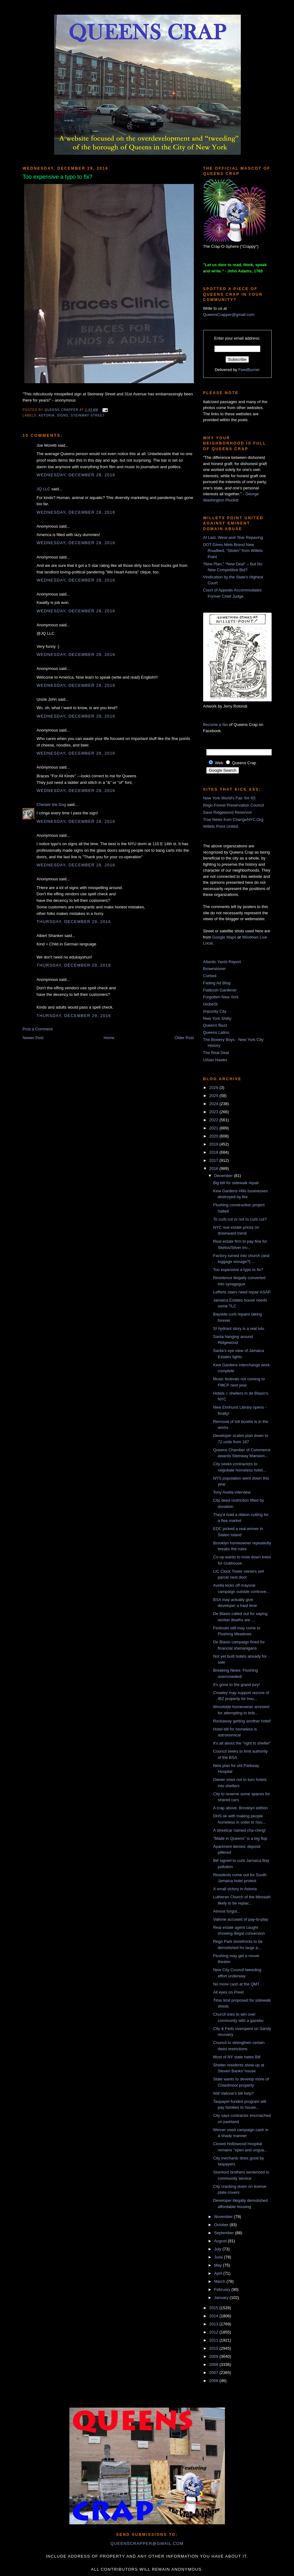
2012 (214, 2332)
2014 (214, 2316)
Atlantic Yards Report (222, 961)
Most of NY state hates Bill (236, 2057)
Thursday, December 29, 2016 (74, 921)
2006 (214, 2380)
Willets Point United (220, 826)
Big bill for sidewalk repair (236, 1182)
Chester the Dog (51, 804)
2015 (214, 2307)
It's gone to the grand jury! (236, 1684)
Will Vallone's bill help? (233, 2093)
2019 (214, 1144)
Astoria (46, 415)
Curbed (210, 975)
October (222, 2224)
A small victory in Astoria (235, 1888)
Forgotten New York (221, 997)
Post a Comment (38, 1029)
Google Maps (224, 937)
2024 (214, 1103)
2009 (214, 2356)
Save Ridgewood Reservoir (227, 812)
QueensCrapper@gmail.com (228, 314)
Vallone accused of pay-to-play (240, 1919)
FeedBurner (249, 369)
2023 (214, 1111)
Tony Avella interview (231, 1492)
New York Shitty (217, 1018)
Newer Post (33, 1037)
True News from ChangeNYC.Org (233, 819)
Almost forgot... (226, 1911)
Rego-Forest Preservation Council (233, 805)
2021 (214, 1128)
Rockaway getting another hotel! (242, 1721)
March (220, 2281)
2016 (214, 1168)
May (218, 2265)
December (224, 1175)
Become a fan (215, 724)
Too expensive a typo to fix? (238, 1269)
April (218, 2273)
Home (109, 1037)
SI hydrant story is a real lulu (238, 1328)
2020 (214, 1136)
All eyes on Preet (228, 1992)
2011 (214, 2340)
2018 (214, 1152)
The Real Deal (216, 1052)
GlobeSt (210, 1004)
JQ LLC (43, 489)
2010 (214, 2348)
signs (62, 415)
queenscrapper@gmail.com (147, 2543)
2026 (214, 1087)
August (221, 2241)
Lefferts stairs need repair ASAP (242, 1292)
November (224, 2216)
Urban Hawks (215, 1059)
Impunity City (214, 1011)
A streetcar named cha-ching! (239, 1830)
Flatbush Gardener (220, 990)
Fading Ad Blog (217, 983)
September (224, 2232)
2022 (214, 1120)
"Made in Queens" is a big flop (240, 1838)
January (222, 2297)
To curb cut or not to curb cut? (240, 1219)
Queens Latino (216, 1032)
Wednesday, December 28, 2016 (76, 475)
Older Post (184, 1037)
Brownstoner (214, 968)
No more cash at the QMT (236, 1984)
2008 (214, 2364)
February (222, 2289)
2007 (214, 2372)
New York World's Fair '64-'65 (229, 798)
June (219, 2257)
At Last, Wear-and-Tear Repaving (233, 537)
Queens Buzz (215, 1025)
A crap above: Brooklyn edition (240, 1808)
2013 (214, 2324)
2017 (214, 1160)
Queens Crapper (61, 410)
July (218, 2249)
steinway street (88, 415)
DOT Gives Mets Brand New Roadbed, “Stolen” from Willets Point (233, 550)
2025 (214, 1095)
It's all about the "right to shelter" (242, 1743)
